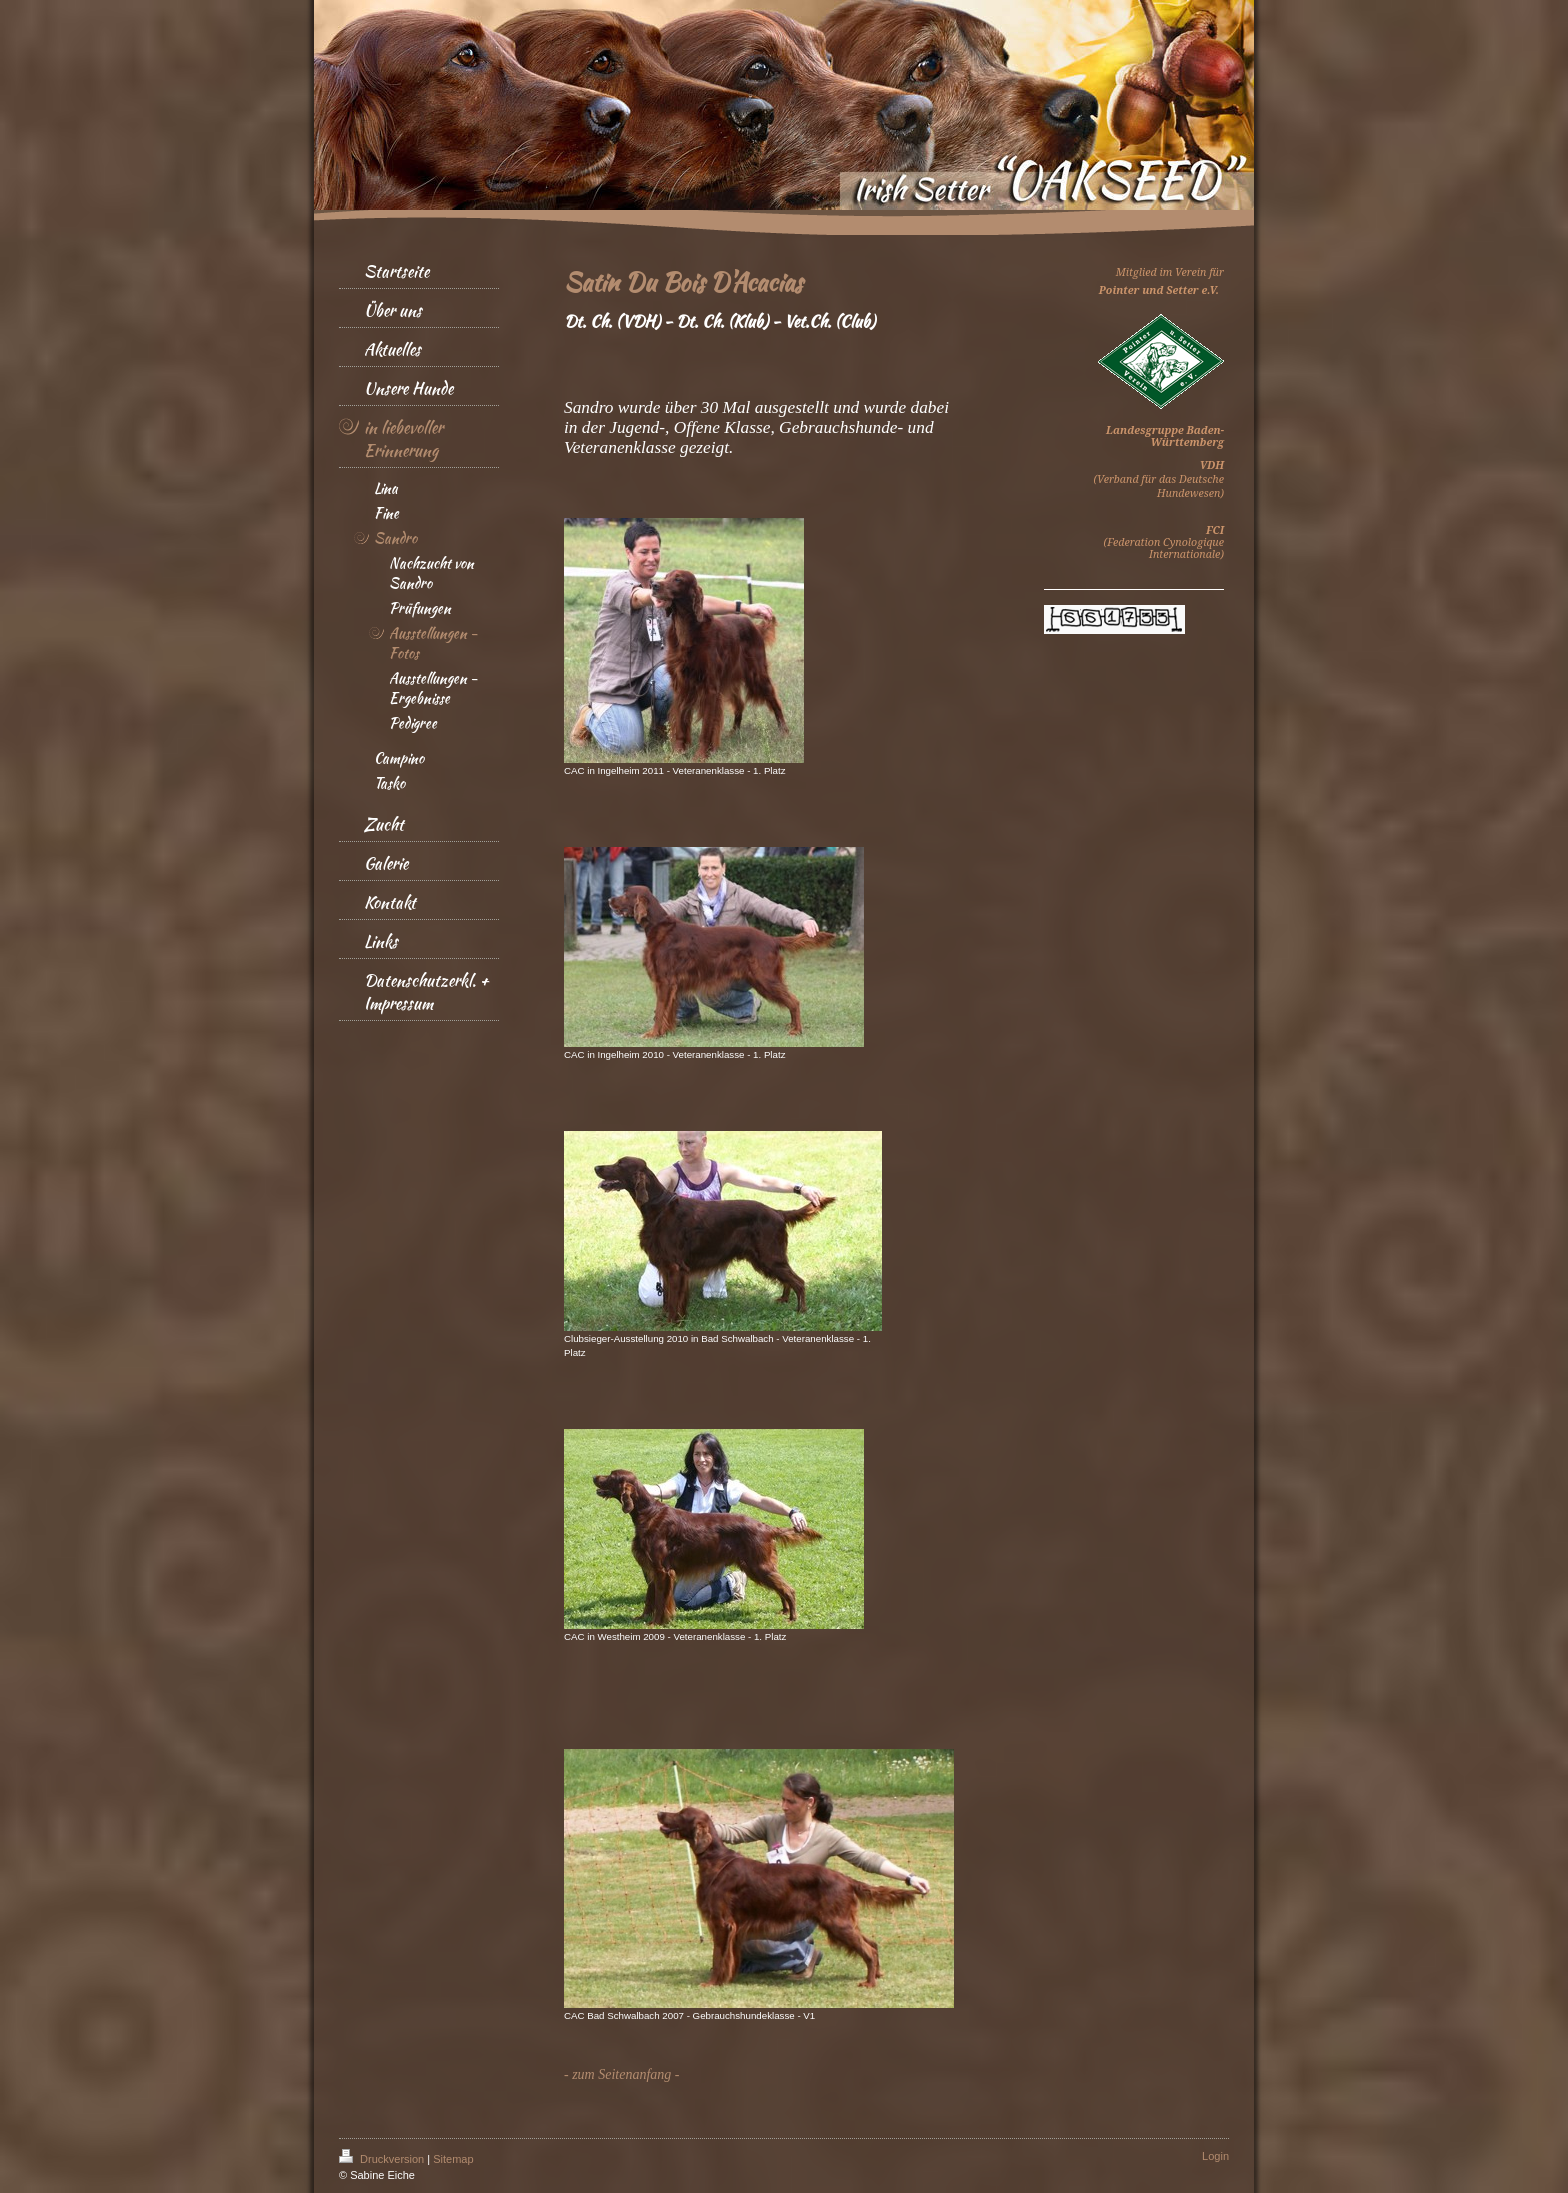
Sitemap (453, 2159)
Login (1215, 2156)
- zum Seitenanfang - (621, 2074)
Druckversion (383, 2159)
